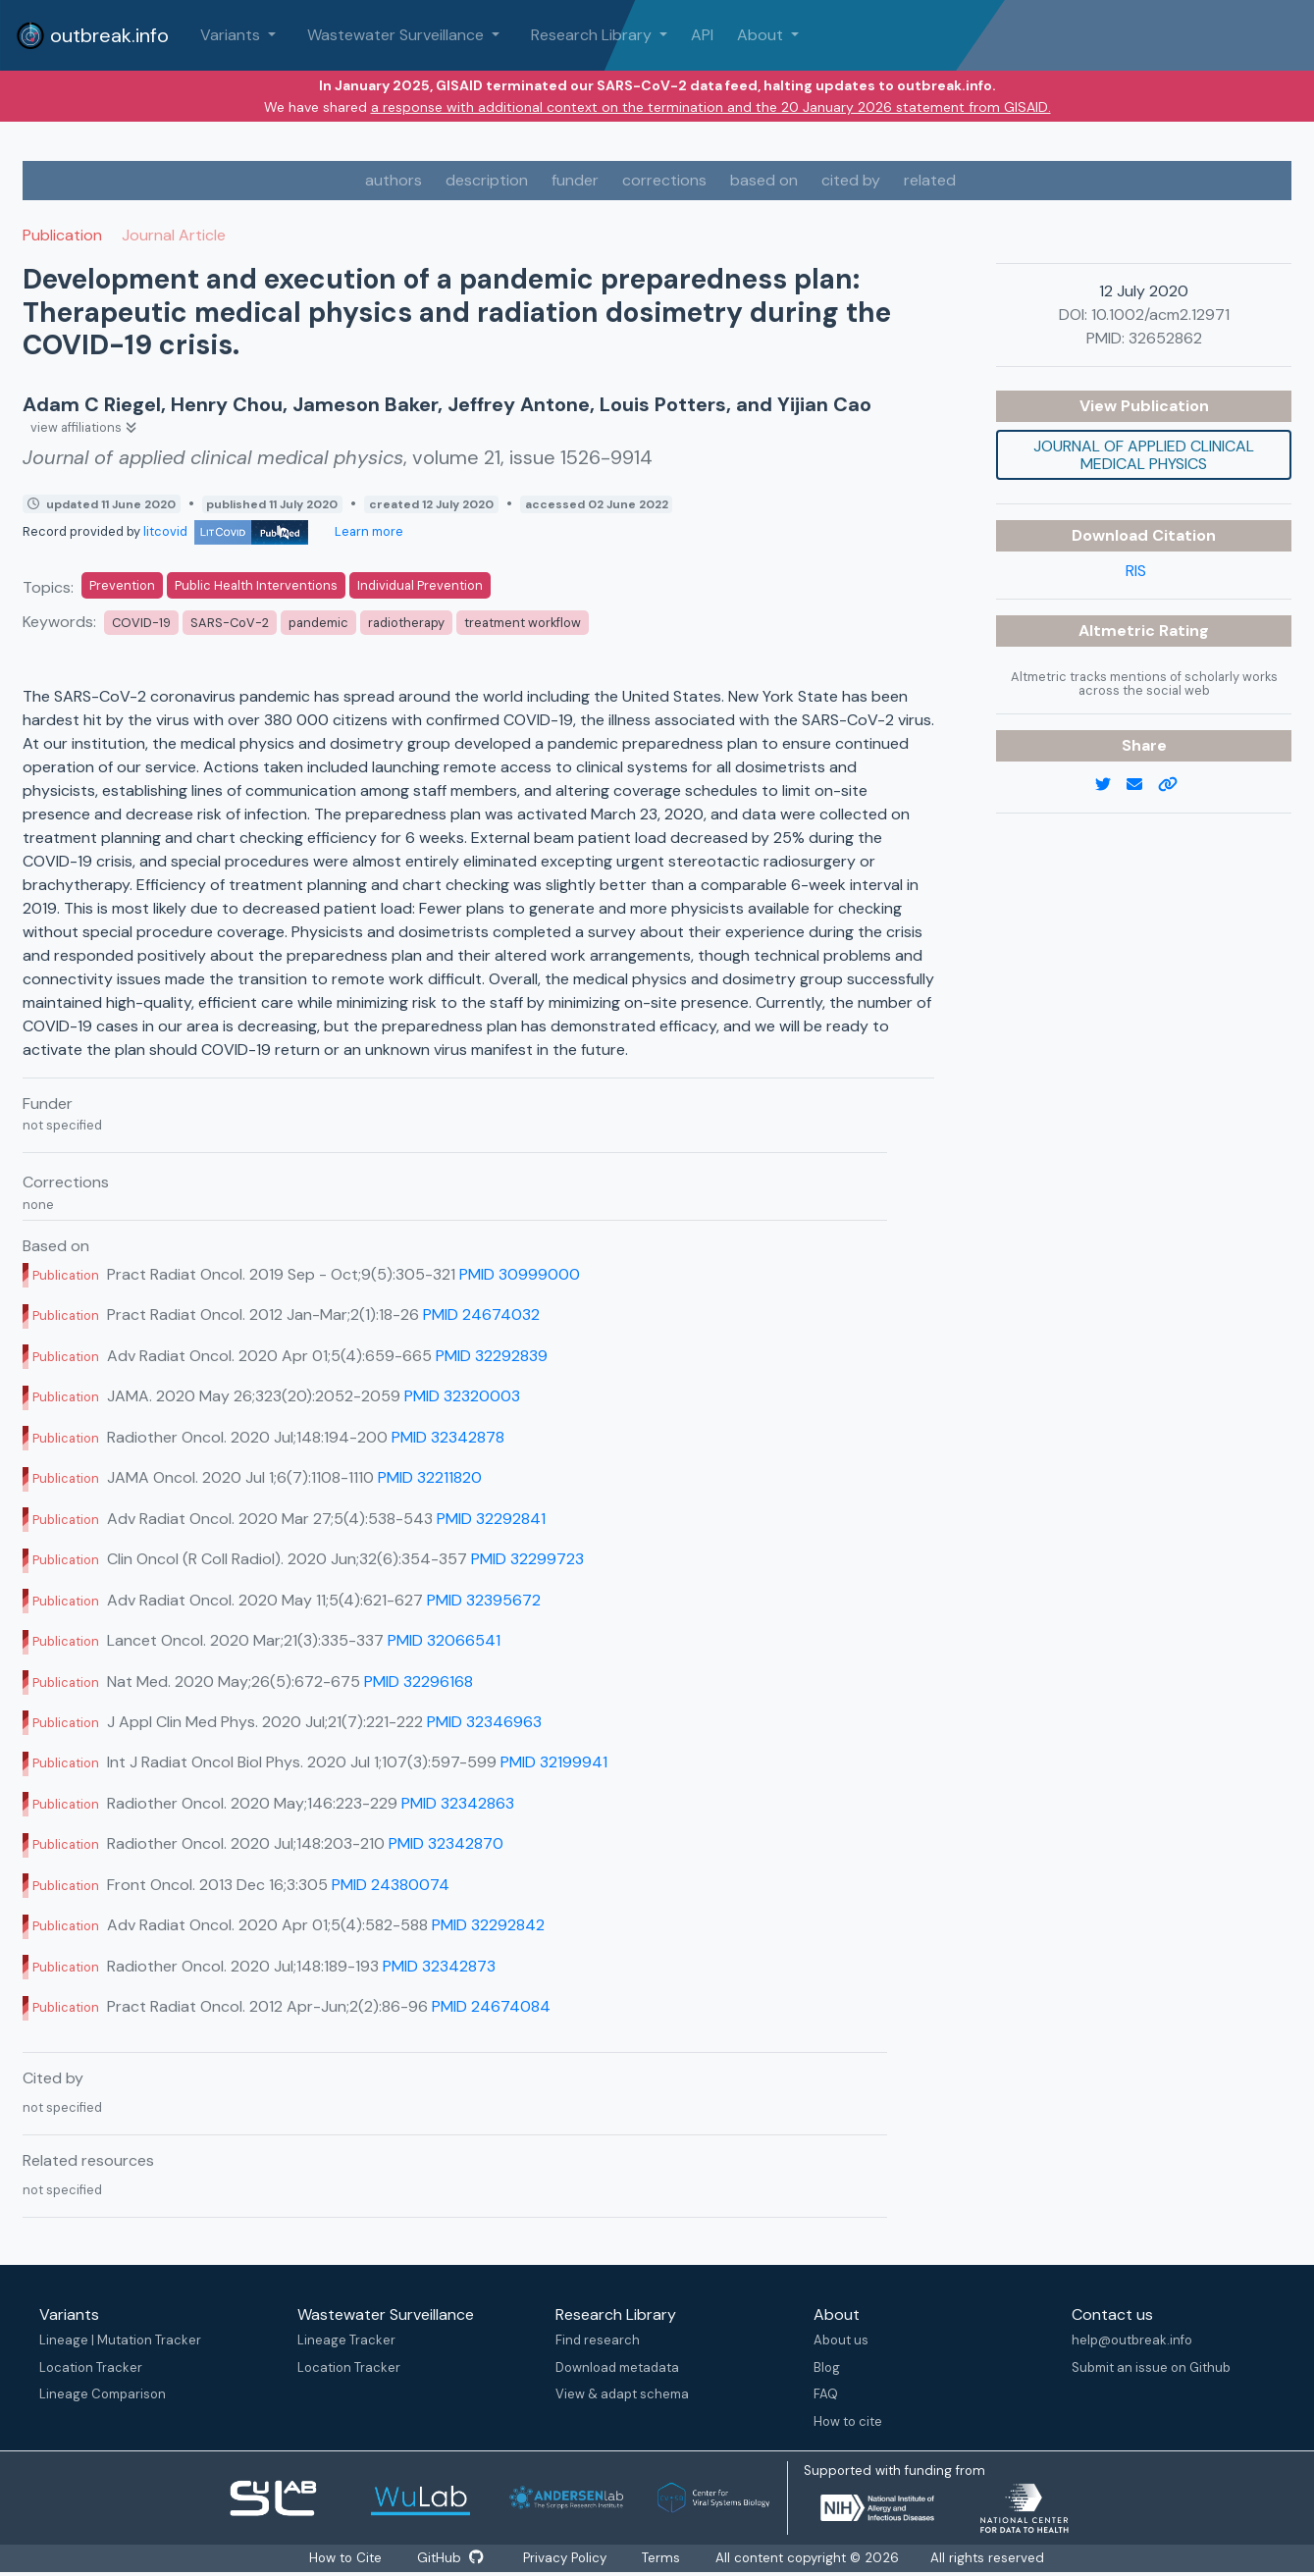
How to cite (848, 2421)
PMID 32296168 (418, 1681)
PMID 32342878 (448, 1437)
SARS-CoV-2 (229, 622)
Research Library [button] (593, 35)
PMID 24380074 (390, 1884)
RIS (1136, 570)
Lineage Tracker (346, 2340)
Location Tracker (90, 2367)
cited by (850, 180)
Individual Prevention (420, 585)
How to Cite (343, 2558)
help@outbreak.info (1132, 2340)
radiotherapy (406, 622)
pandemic (318, 622)
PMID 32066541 (444, 1640)
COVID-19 (141, 622)
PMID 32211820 (430, 1477)
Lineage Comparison (102, 2394)
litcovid (225, 531)
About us (841, 2340)
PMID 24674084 (491, 2006)
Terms (667, 2558)
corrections (664, 180)
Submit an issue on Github (1151, 2367)
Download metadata (617, 2367)
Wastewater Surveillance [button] (397, 35)
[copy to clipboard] (1175, 785)
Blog (827, 2367)
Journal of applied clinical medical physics (1143, 455)
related (930, 180)
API (702, 35)
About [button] (762, 35)
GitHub (450, 2558)
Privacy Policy (567, 2558)
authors (393, 180)
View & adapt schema (622, 2394)
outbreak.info (92, 35)
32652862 (1165, 338)
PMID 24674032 (481, 1314)
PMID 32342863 (457, 1803)
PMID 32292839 (492, 1355)
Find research (597, 2340)
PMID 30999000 (519, 1274)
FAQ (826, 2394)
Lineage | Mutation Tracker (120, 2340)
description (487, 180)
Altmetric (1118, 630)
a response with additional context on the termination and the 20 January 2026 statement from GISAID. (711, 107)
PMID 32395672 (484, 1600)
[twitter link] (1111, 785)
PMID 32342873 (439, 1966)
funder (575, 180)
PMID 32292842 (488, 1925)
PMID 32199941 (553, 1762)
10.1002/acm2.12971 (1160, 314)
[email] (1142, 785)
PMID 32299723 (527, 1559)
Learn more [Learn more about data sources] (367, 531)
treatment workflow (522, 622)
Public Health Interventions (256, 585)
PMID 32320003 (462, 1396)
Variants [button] (232, 35)
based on (764, 180)
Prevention (122, 585)
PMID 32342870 (446, 1843)
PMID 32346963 (484, 1721)
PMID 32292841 (491, 1518)
